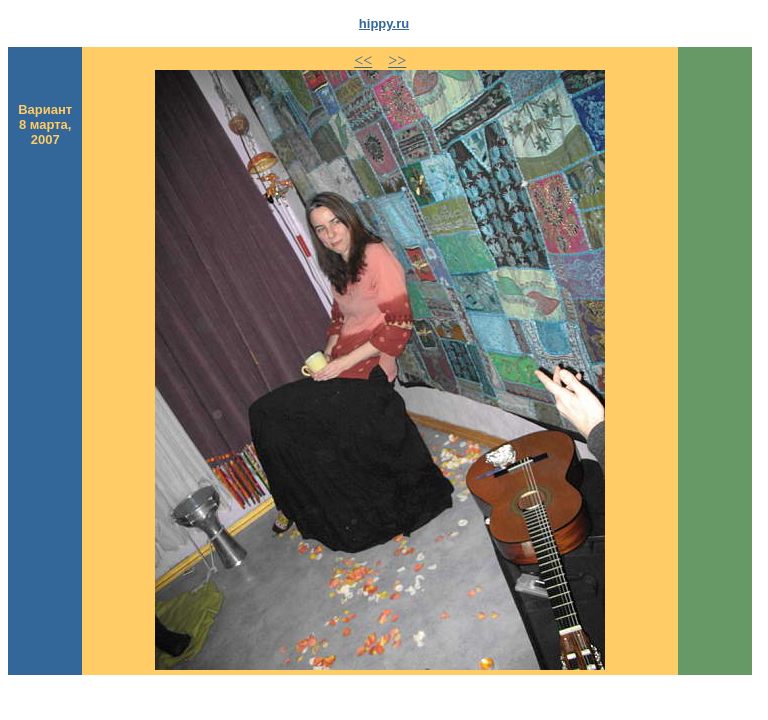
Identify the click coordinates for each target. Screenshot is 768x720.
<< (363, 60)
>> (397, 60)
